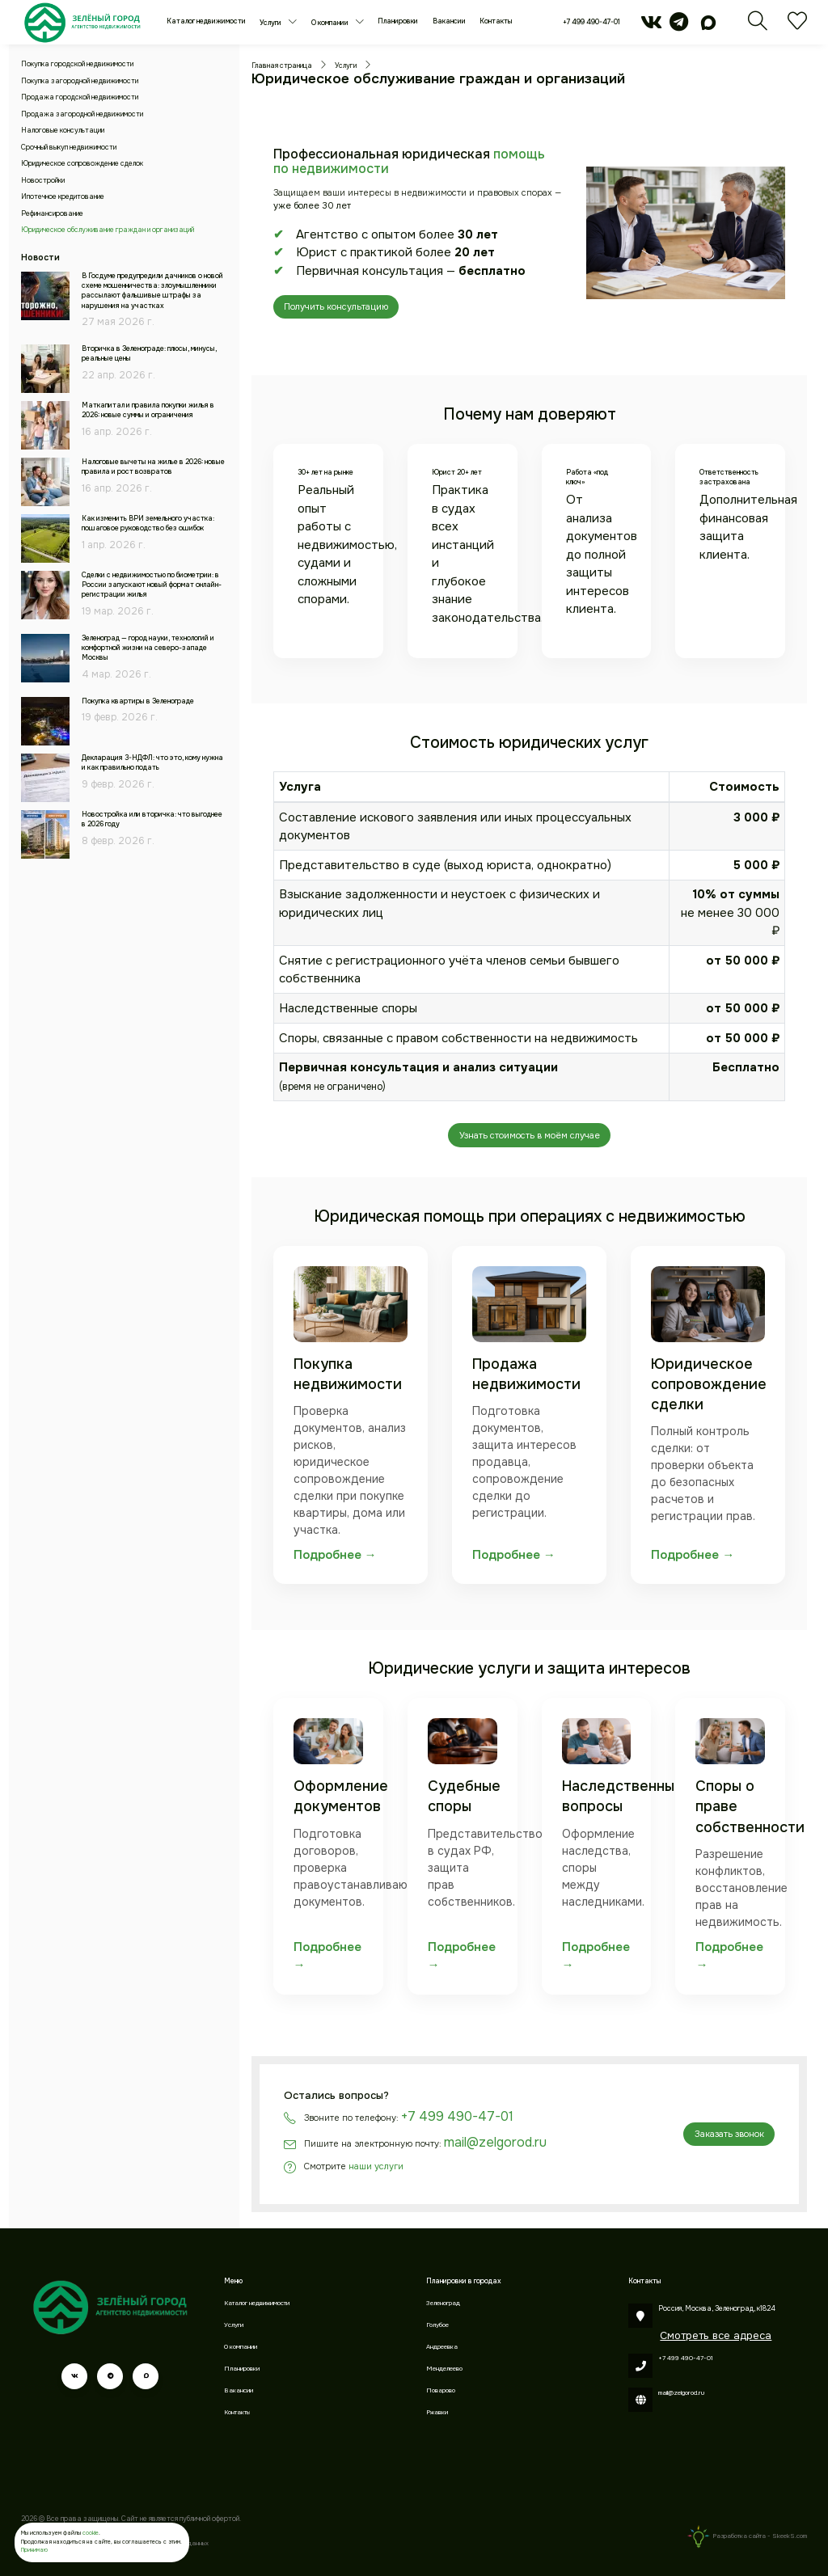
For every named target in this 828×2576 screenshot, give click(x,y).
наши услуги (376, 2166)
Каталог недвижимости (206, 21)
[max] (709, 27)
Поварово (440, 2390)
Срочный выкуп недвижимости (68, 147)
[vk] (651, 27)
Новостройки (43, 180)
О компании (330, 23)
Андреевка (442, 2346)
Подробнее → (335, 1555)
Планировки (398, 21)
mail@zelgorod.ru (495, 2142)
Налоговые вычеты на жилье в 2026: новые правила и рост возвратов (153, 467)
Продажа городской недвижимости (79, 97)
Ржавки (437, 2412)
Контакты (496, 21)
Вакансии (449, 21)
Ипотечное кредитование (62, 196)
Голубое (437, 2325)
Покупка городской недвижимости (77, 64)
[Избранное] (797, 27)
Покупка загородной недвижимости (79, 81)
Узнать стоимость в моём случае (529, 1135)
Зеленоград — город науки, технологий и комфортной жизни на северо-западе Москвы (148, 648)
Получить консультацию (336, 306)
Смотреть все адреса (715, 2335)
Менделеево (444, 2368)
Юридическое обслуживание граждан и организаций (107, 230)
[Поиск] (757, 27)
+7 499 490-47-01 (591, 22)
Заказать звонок (729, 2133)
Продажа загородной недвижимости (82, 114)
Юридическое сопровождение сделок (82, 163)
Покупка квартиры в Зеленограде (138, 701)
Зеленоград (443, 2303)
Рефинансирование (52, 213)
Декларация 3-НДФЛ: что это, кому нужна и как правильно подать (152, 763)
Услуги (271, 23)
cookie (90, 2532)
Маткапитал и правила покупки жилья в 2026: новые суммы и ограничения (148, 410)
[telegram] (679, 27)
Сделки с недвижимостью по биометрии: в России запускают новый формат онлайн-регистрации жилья (152, 585)
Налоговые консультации (62, 130)
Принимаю (34, 2549)
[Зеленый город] (82, 22)
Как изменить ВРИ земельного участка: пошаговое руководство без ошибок (148, 523)
